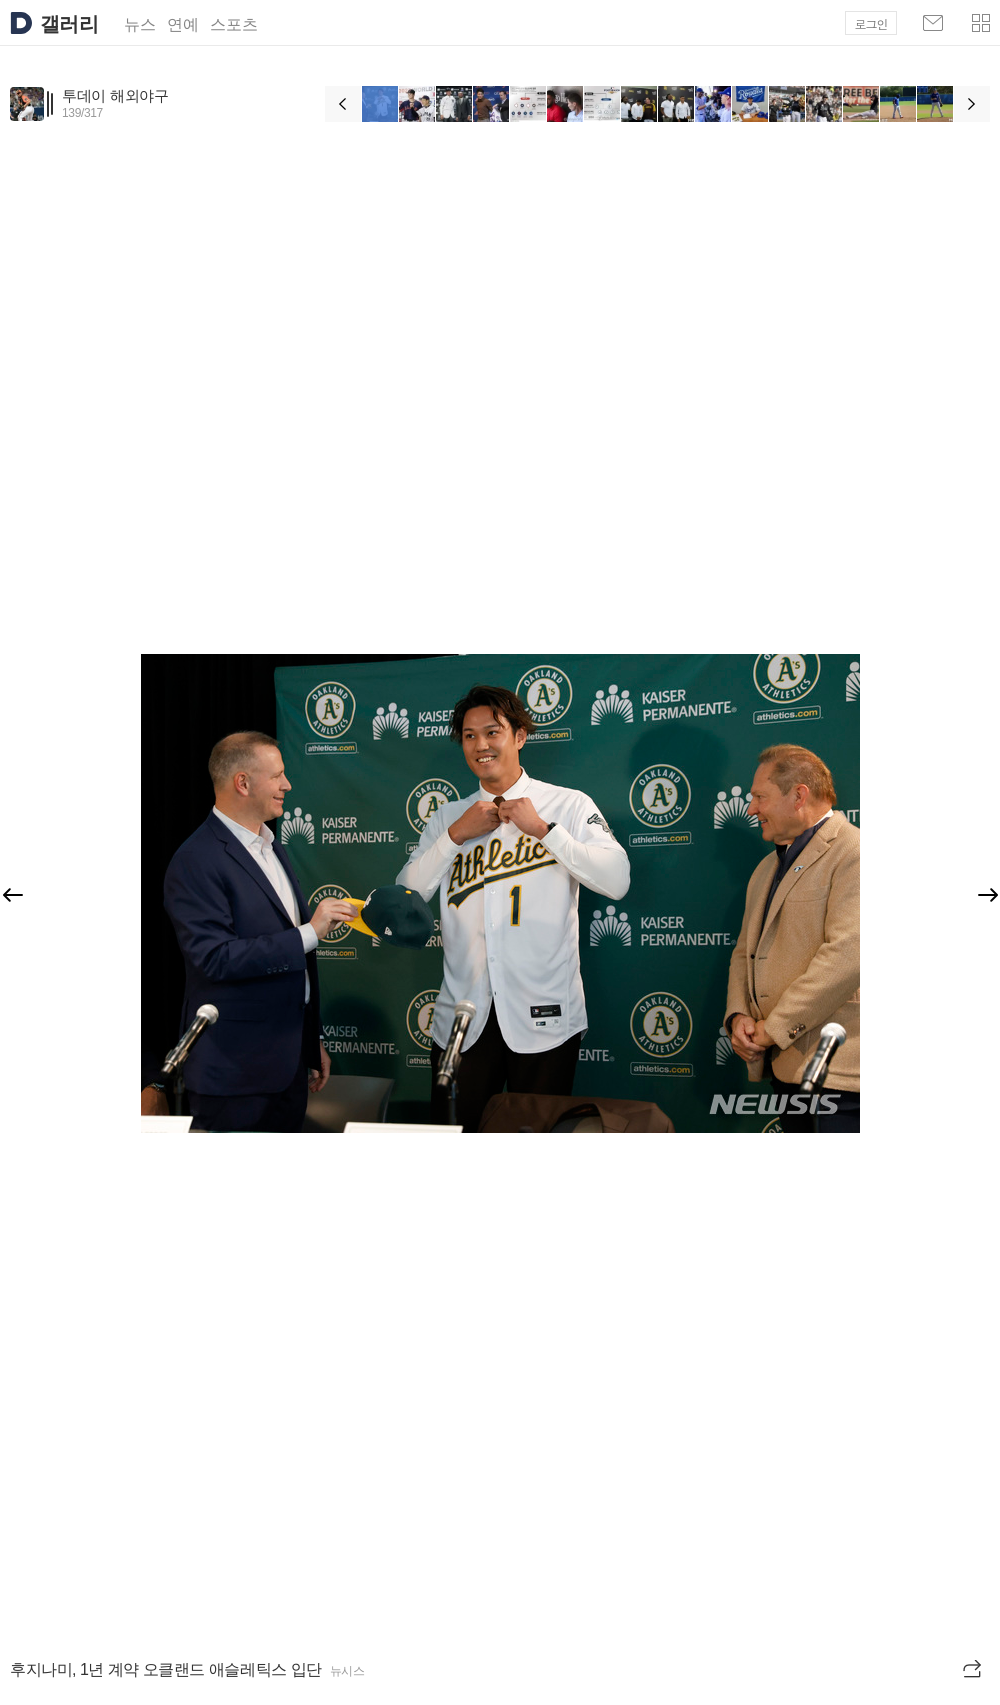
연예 (183, 24)
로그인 (871, 23)
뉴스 (140, 24)
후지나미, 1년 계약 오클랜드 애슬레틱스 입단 (166, 1669)
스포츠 (234, 24)
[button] (981, 23)
